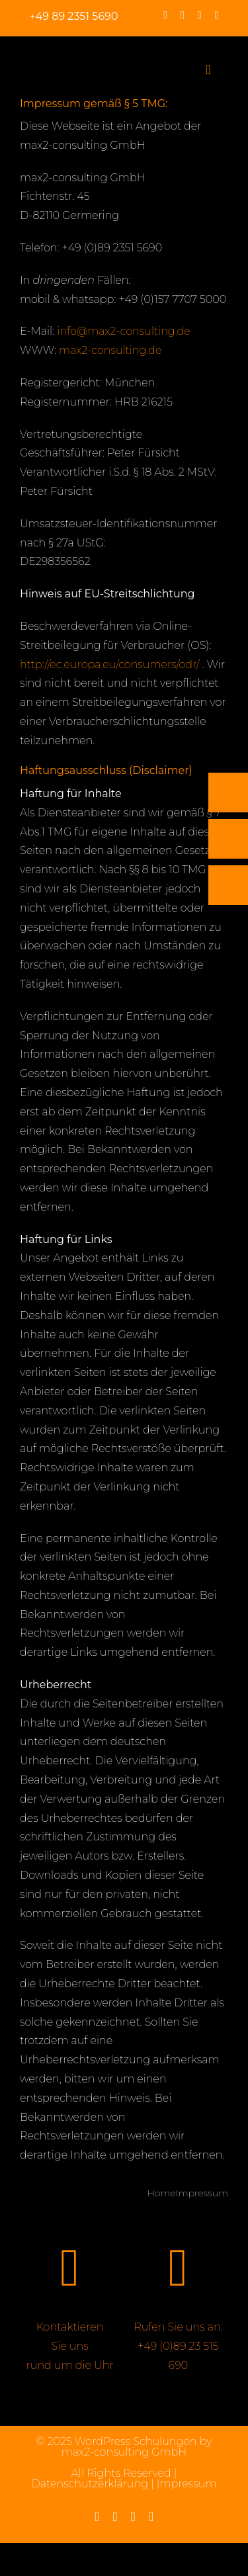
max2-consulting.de (110, 350)
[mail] (217, 15)
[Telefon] (228, 792)
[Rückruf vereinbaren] (228, 885)
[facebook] (165, 15)
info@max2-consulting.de (123, 331)
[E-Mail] (228, 839)
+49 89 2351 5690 (74, 16)
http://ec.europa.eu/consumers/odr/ (110, 664)
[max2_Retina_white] (44, 54)
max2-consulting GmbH (124, 2452)
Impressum (187, 2483)
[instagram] (183, 15)
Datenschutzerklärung (90, 2483)
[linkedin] (200, 15)
